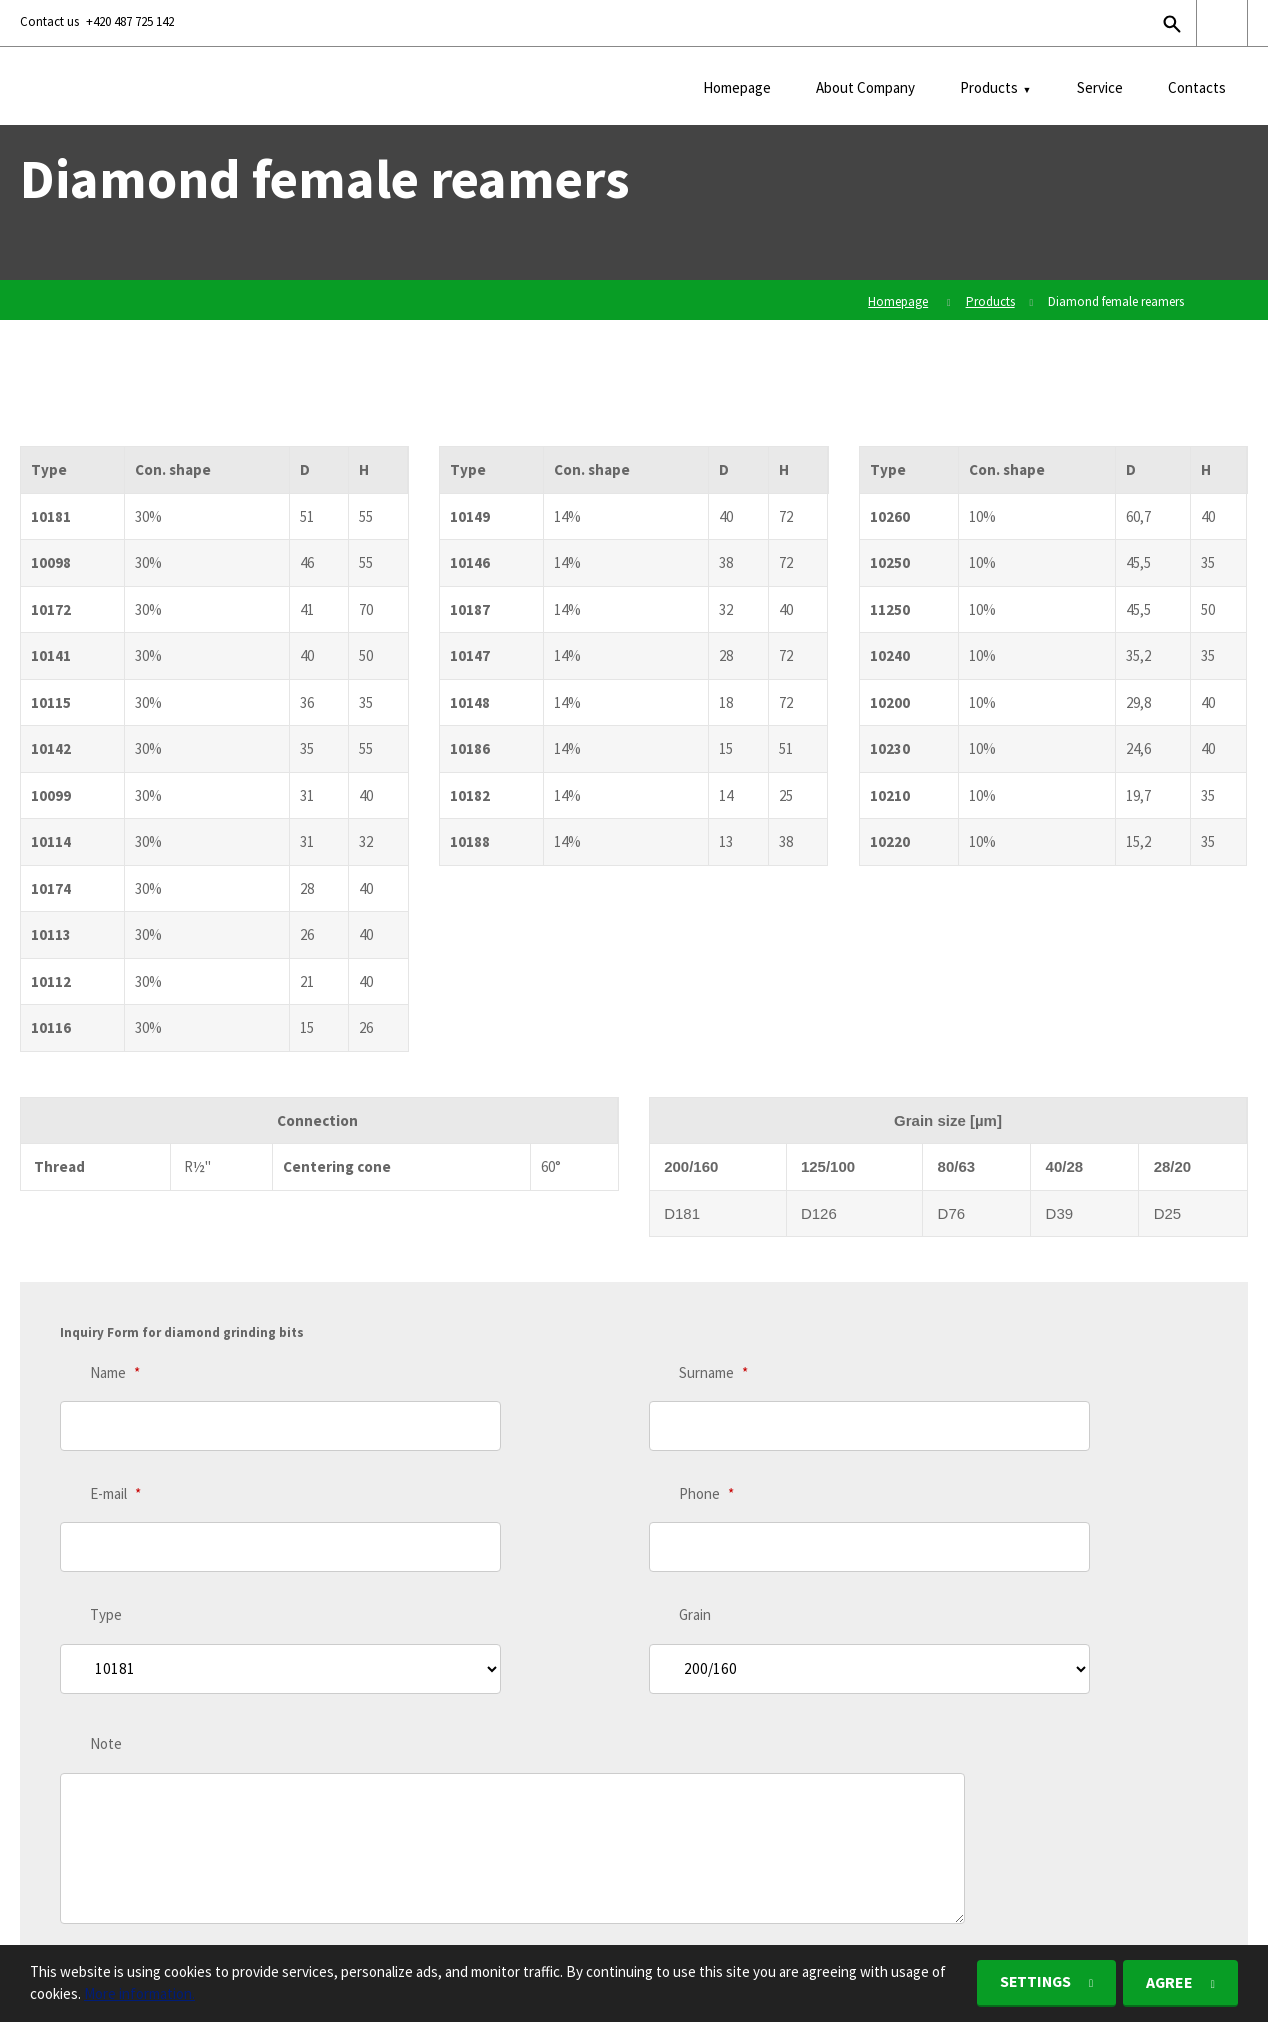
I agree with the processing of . (227, 1792)
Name (115, 1372)
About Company (865, 87)
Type (106, 1532)
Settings (1029, 1983)
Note (106, 1619)
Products (989, 87)
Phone (706, 1452)
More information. (139, 1994)
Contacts (1197, 87)
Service (1100, 87)
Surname (713, 1372)
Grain (695, 1532)
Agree (1168, 1983)
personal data (321, 1792)
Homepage (737, 87)
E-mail (115, 1452)
